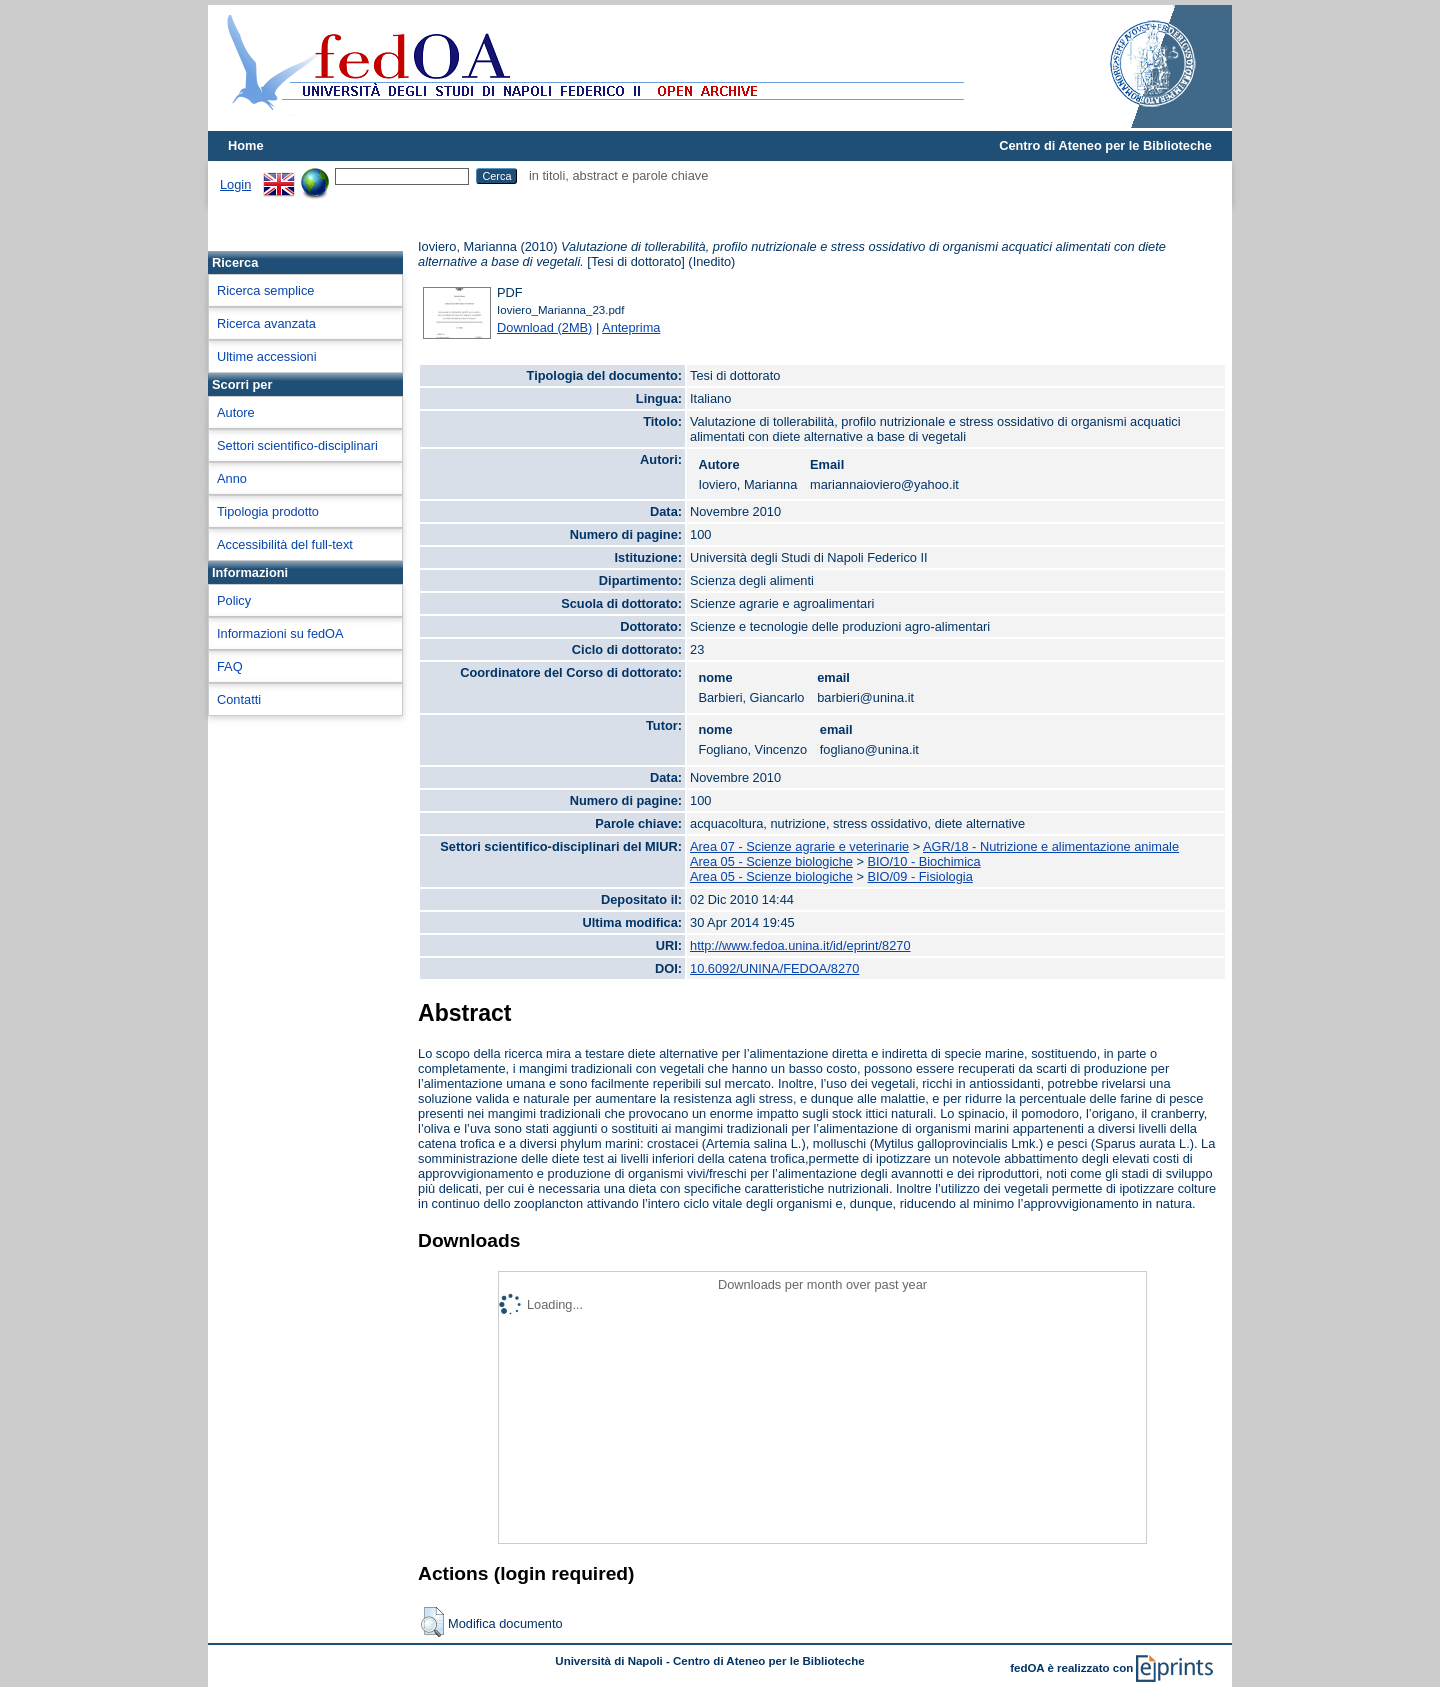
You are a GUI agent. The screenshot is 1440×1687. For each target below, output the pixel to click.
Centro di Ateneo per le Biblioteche (1105, 145)
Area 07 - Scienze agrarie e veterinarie (799, 846)
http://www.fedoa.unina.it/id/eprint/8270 (800, 945)
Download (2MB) (544, 327)
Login (235, 184)
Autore (236, 412)
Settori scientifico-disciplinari (297, 445)
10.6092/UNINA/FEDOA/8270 (774, 968)
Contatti (239, 699)
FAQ (230, 666)
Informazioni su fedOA (280, 633)
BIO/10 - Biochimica (924, 861)
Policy (234, 600)
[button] (432, 1622)
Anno (232, 478)
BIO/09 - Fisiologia (920, 876)
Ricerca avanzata (266, 323)
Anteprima (631, 327)
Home (246, 145)
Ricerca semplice (265, 290)
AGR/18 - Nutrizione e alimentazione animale (1051, 846)
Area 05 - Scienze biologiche (771, 861)
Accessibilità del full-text (285, 544)
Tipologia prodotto (268, 511)
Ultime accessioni (267, 356)
